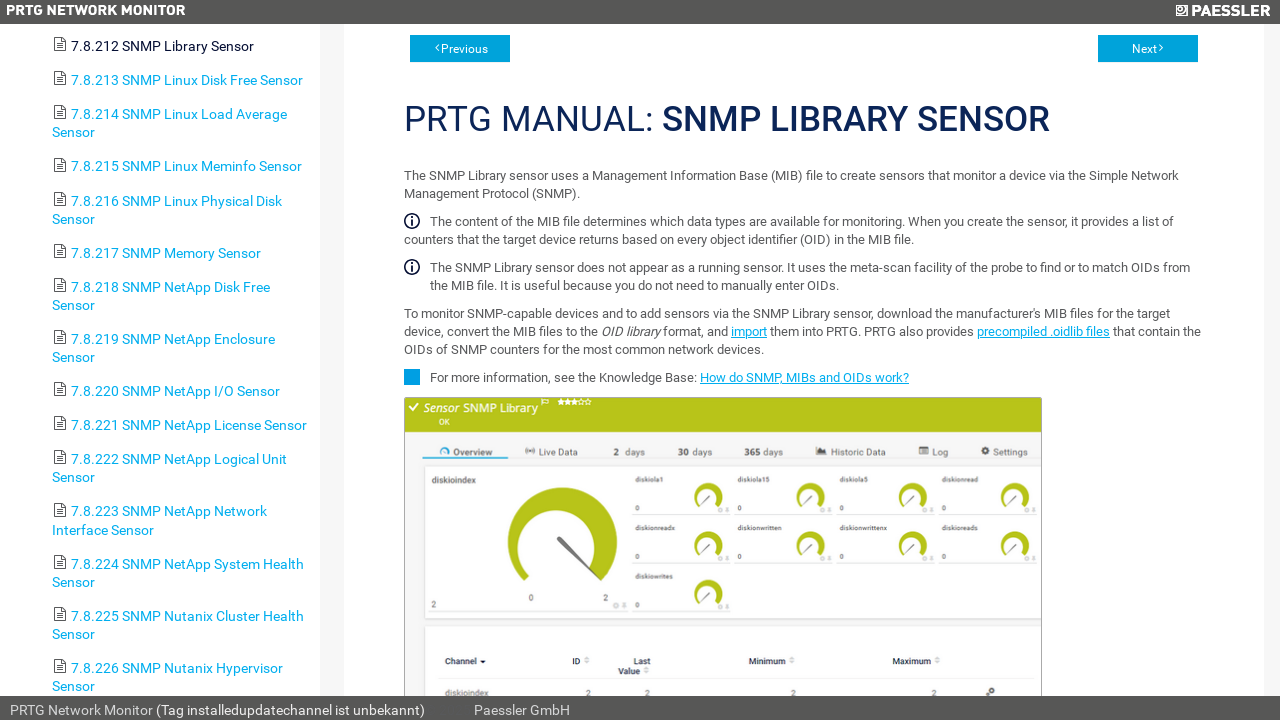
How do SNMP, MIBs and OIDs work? (804, 377)
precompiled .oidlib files (1043, 331)
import (749, 331)
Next (1144, 49)
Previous (464, 49)
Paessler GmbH (522, 710)
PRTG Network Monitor (81, 710)
